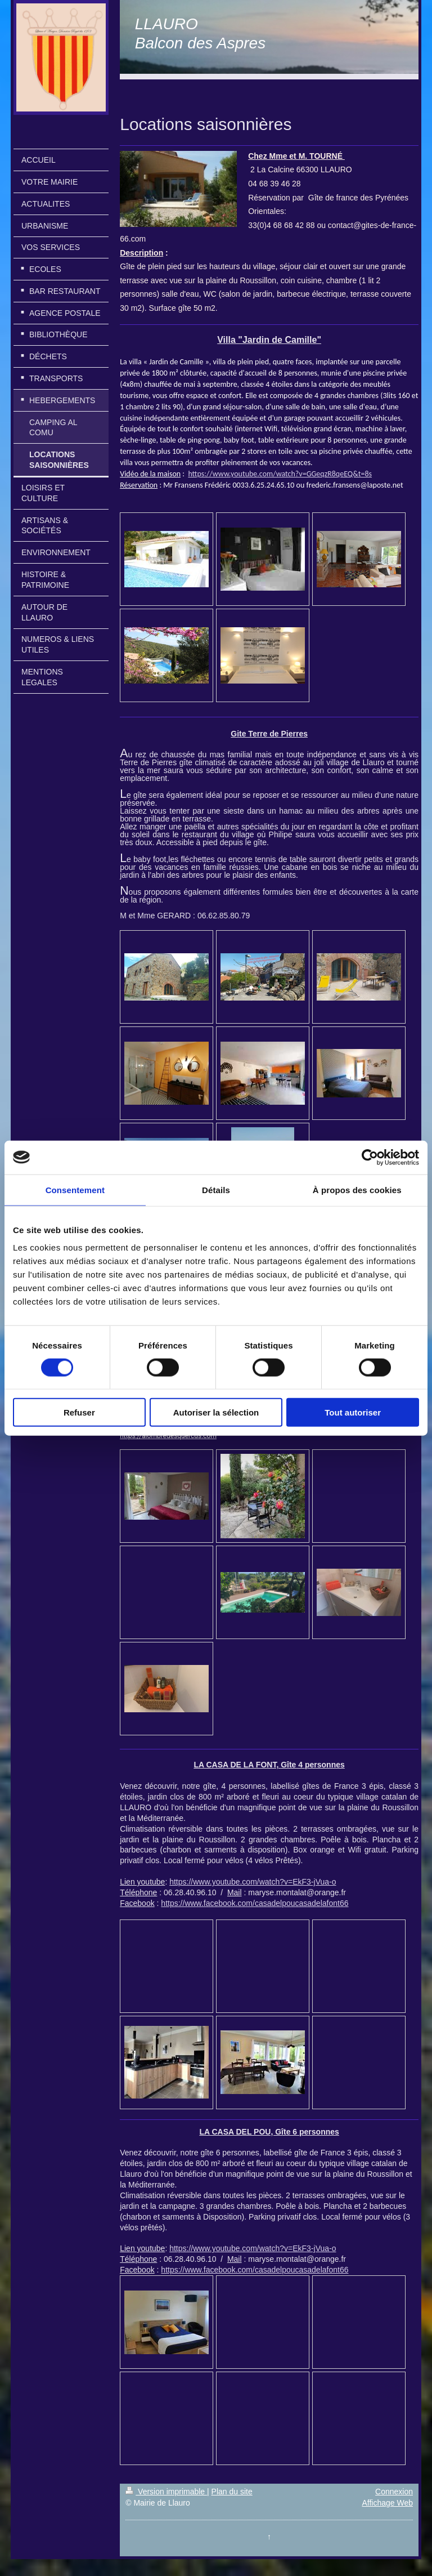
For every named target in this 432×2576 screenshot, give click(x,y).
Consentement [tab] (75, 1189)
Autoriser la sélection (216, 1412)
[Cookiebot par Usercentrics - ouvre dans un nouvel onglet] (370, 1157)
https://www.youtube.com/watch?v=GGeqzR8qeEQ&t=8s (280, 474)
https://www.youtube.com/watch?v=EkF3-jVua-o (252, 1881)
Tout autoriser (353, 1412)
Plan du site (232, 2491)
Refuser (79, 1412)
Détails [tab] (216, 1189)
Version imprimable (166, 2491)
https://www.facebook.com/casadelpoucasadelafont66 (254, 1903)
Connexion (394, 2491)
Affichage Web (387, 2502)
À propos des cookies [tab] (357, 1189)
